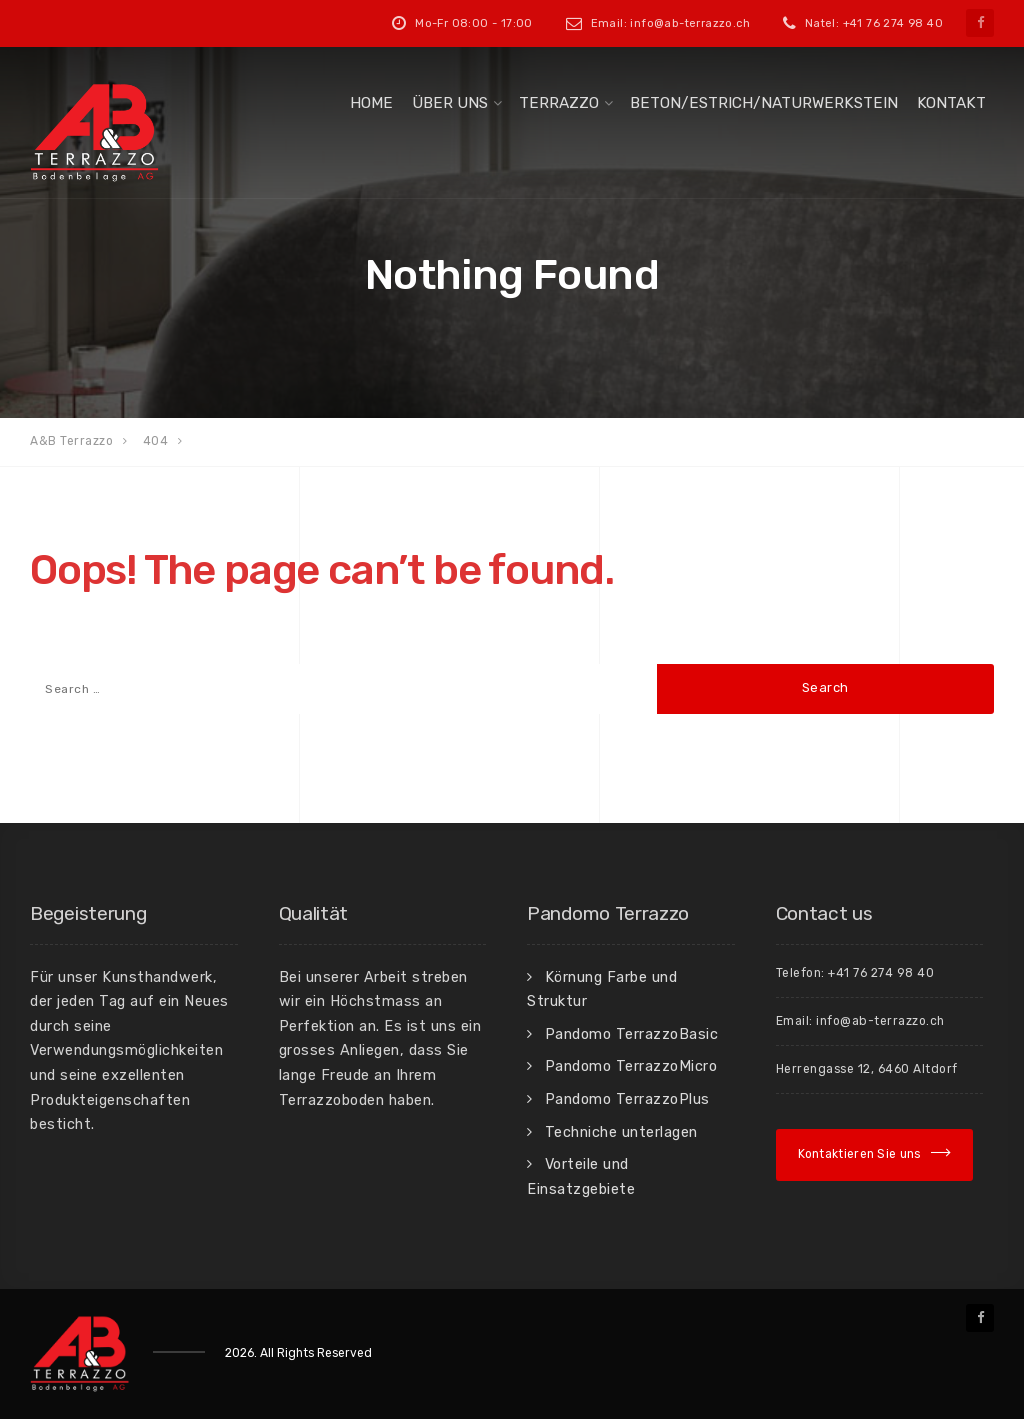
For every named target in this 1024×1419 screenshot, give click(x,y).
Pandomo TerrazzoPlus (627, 1099)
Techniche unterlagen (621, 1132)
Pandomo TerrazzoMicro (631, 1066)
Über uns (450, 103)
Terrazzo (559, 103)
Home (371, 103)
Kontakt (951, 103)
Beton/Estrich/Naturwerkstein (764, 103)
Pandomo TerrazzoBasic (632, 1034)
